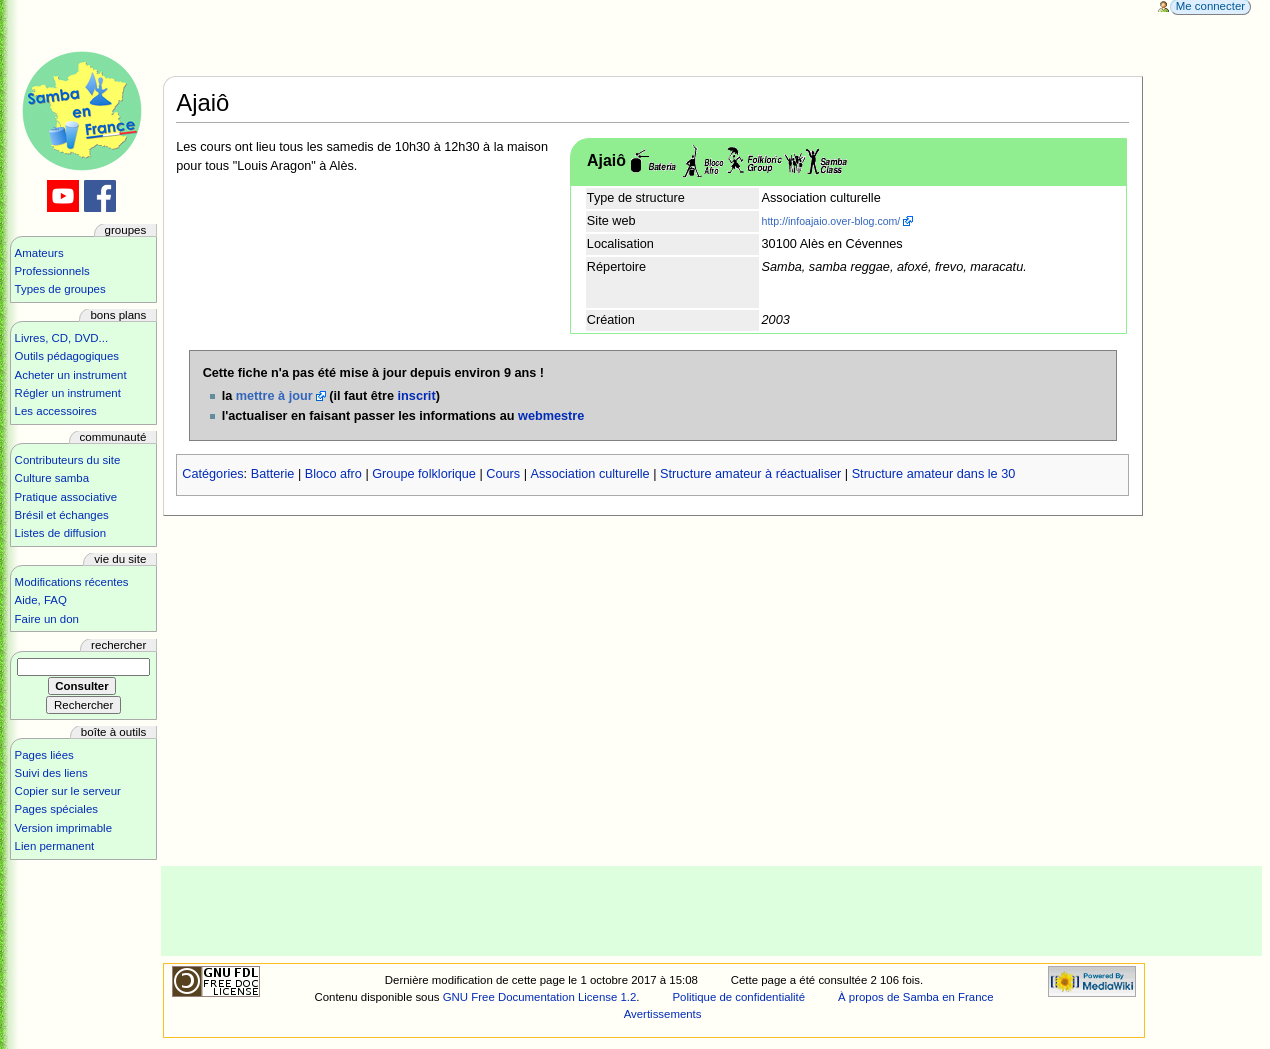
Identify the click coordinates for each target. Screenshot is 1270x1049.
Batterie (273, 474)
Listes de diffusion (60, 533)
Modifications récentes (72, 582)
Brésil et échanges (62, 515)
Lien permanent (55, 846)
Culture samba (52, 478)
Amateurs (39, 253)
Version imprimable (63, 828)
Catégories (212, 474)
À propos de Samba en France (916, 997)
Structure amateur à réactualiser (750, 474)
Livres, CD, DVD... (62, 338)
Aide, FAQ (41, 600)
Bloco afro (333, 474)
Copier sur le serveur (68, 791)
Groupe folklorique (424, 474)
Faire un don (47, 619)
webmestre (551, 416)
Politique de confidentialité (738, 997)
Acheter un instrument (71, 375)
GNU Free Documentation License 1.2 (540, 997)
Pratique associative (66, 497)
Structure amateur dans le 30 (934, 474)
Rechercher (118, 645)
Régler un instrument (68, 393)
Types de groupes (60, 289)
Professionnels (52, 271)
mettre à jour (274, 396)
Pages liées (44, 755)
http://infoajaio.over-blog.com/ (831, 221)
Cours (503, 474)
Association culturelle (590, 474)
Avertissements (663, 1014)
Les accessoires (56, 411)
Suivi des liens (51, 773)
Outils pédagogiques (67, 356)
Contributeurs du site (68, 460)
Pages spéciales (56, 809)
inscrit (417, 396)
